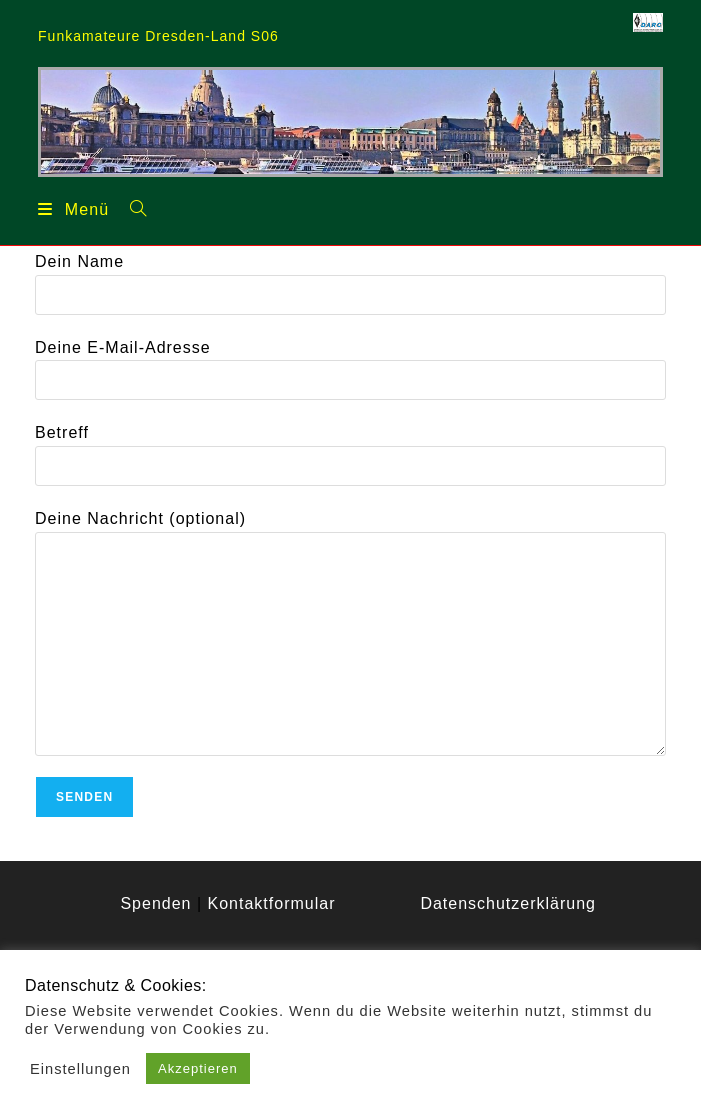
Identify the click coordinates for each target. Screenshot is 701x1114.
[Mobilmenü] (73, 209)
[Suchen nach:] (131, 208)
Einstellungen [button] (80, 1069)
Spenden (155, 903)
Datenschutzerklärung (508, 903)
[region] (350, 121)
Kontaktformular (272, 903)
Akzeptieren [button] (198, 1068)
